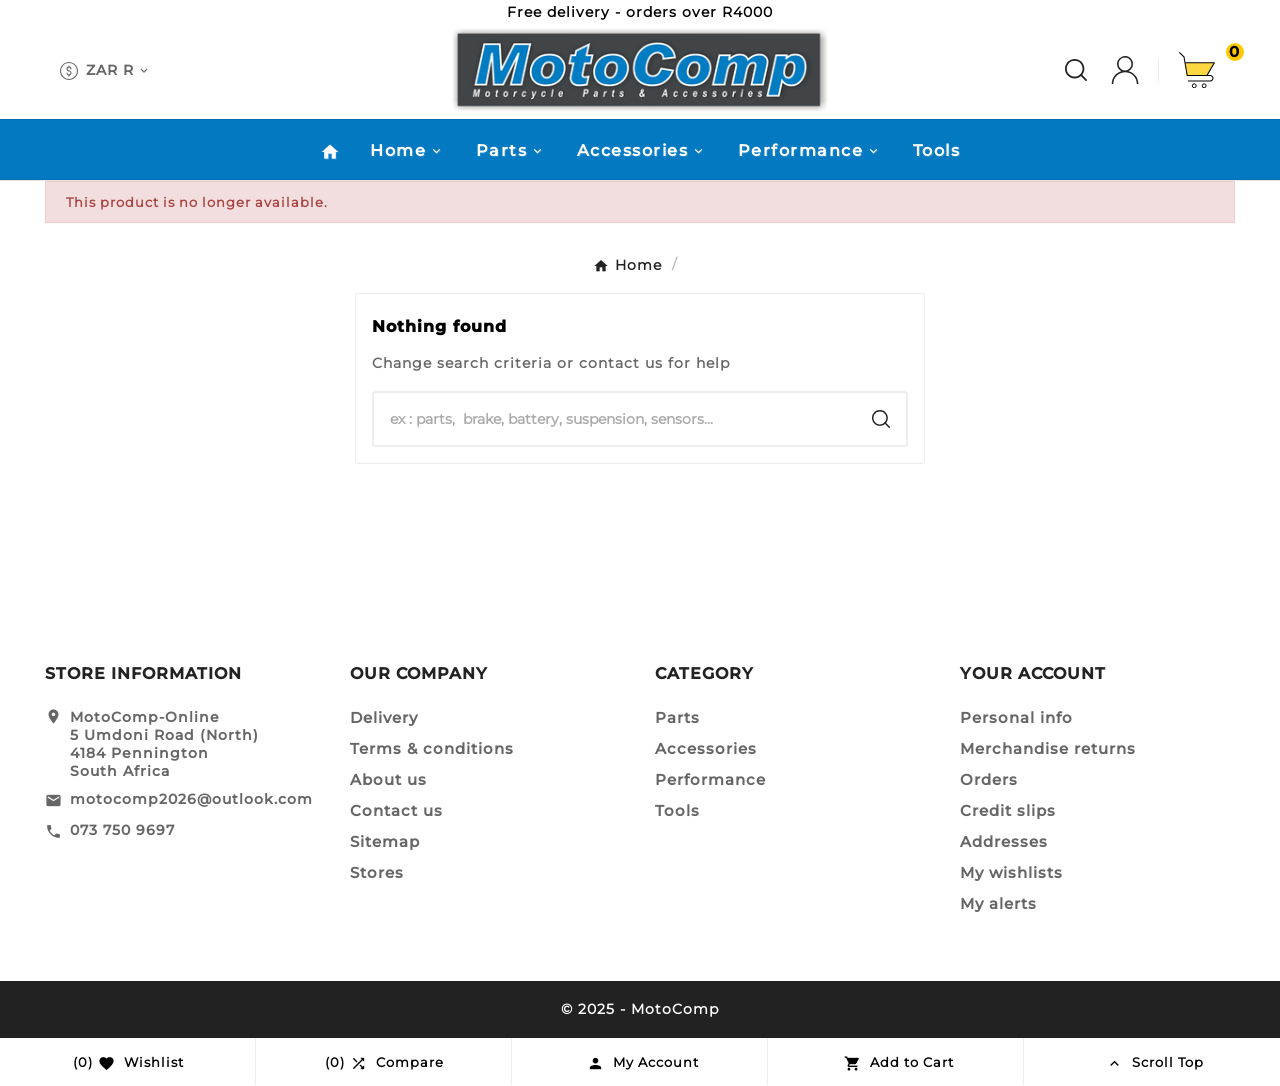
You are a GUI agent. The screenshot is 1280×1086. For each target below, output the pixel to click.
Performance (710, 779)
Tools (677, 810)
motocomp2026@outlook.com (191, 799)
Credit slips (1008, 810)
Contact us (396, 810)
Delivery (384, 717)
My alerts (998, 903)
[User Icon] (1145, 70)
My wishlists (1011, 872)
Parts (677, 717)
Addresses (1004, 841)
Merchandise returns (1048, 748)
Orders (989, 779)
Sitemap (385, 841)
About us (388, 779)
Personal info (1016, 717)
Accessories (706, 748)
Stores (377, 872)
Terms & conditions (432, 748)
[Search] (615, 419)
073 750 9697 (122, 830)
